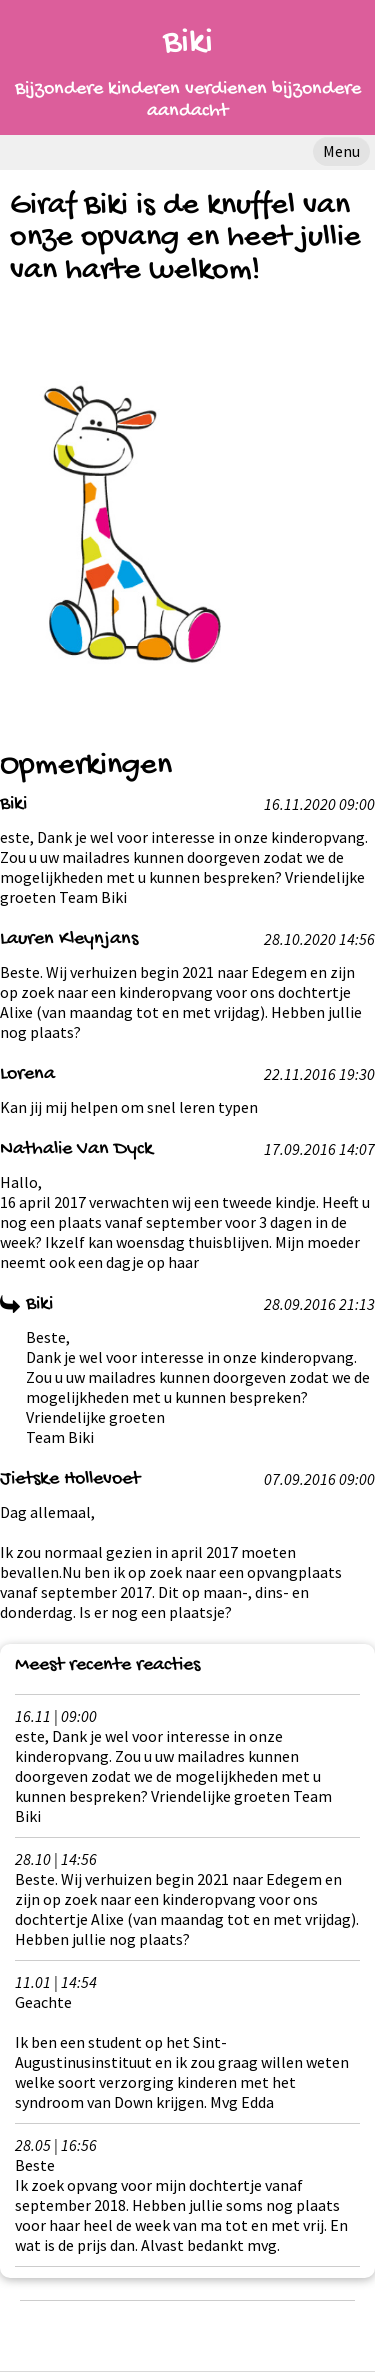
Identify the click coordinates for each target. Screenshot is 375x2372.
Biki (188, 43)
